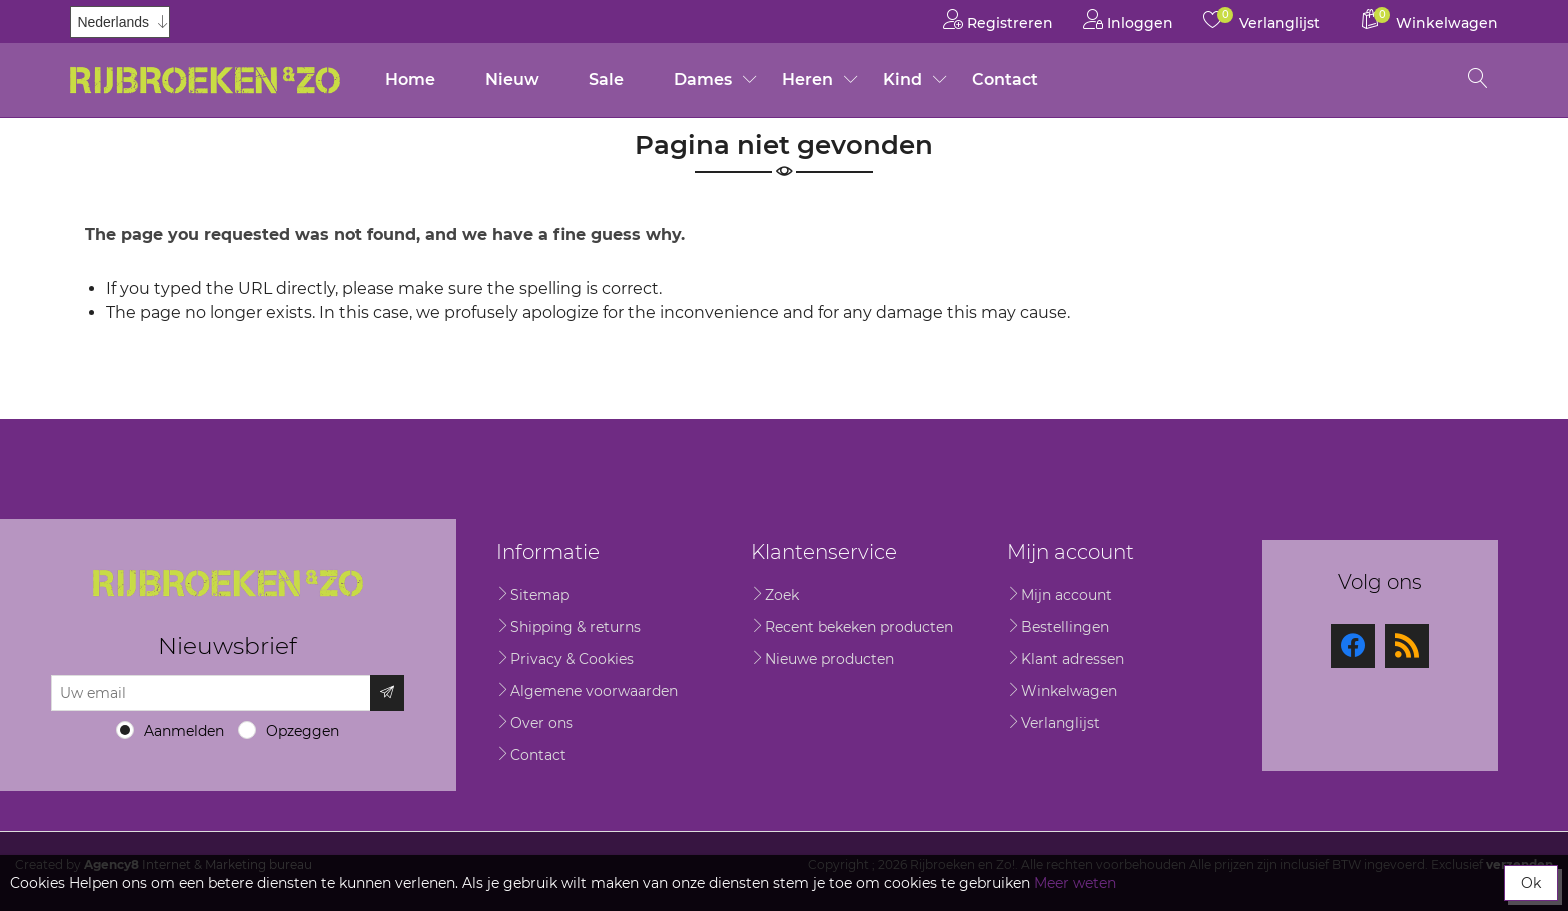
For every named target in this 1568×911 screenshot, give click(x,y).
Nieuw (512, 79)
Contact (1005, 79)
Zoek (782, 595)
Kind (902, 79)
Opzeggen (302, 731)
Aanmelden (184, 731)
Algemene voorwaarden (594, 691)
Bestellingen (1065, 627)
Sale (606, 79)
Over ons (541, 723)
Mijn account (1066, 595)
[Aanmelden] (211, 693)
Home (410, 79)
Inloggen (1128, 19)
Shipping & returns (575, 627)
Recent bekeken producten (859, 627)
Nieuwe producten (829, 659)
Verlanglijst (1060, 723)
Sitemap (539, 595)
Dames (703, 79)
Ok (1531, 883)
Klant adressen (1072, 659)
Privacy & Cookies (572, 659)
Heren (807, 79)
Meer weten (1075, 883)
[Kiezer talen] (120, 22)
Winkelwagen (1069, 691)
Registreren (998, 19)
